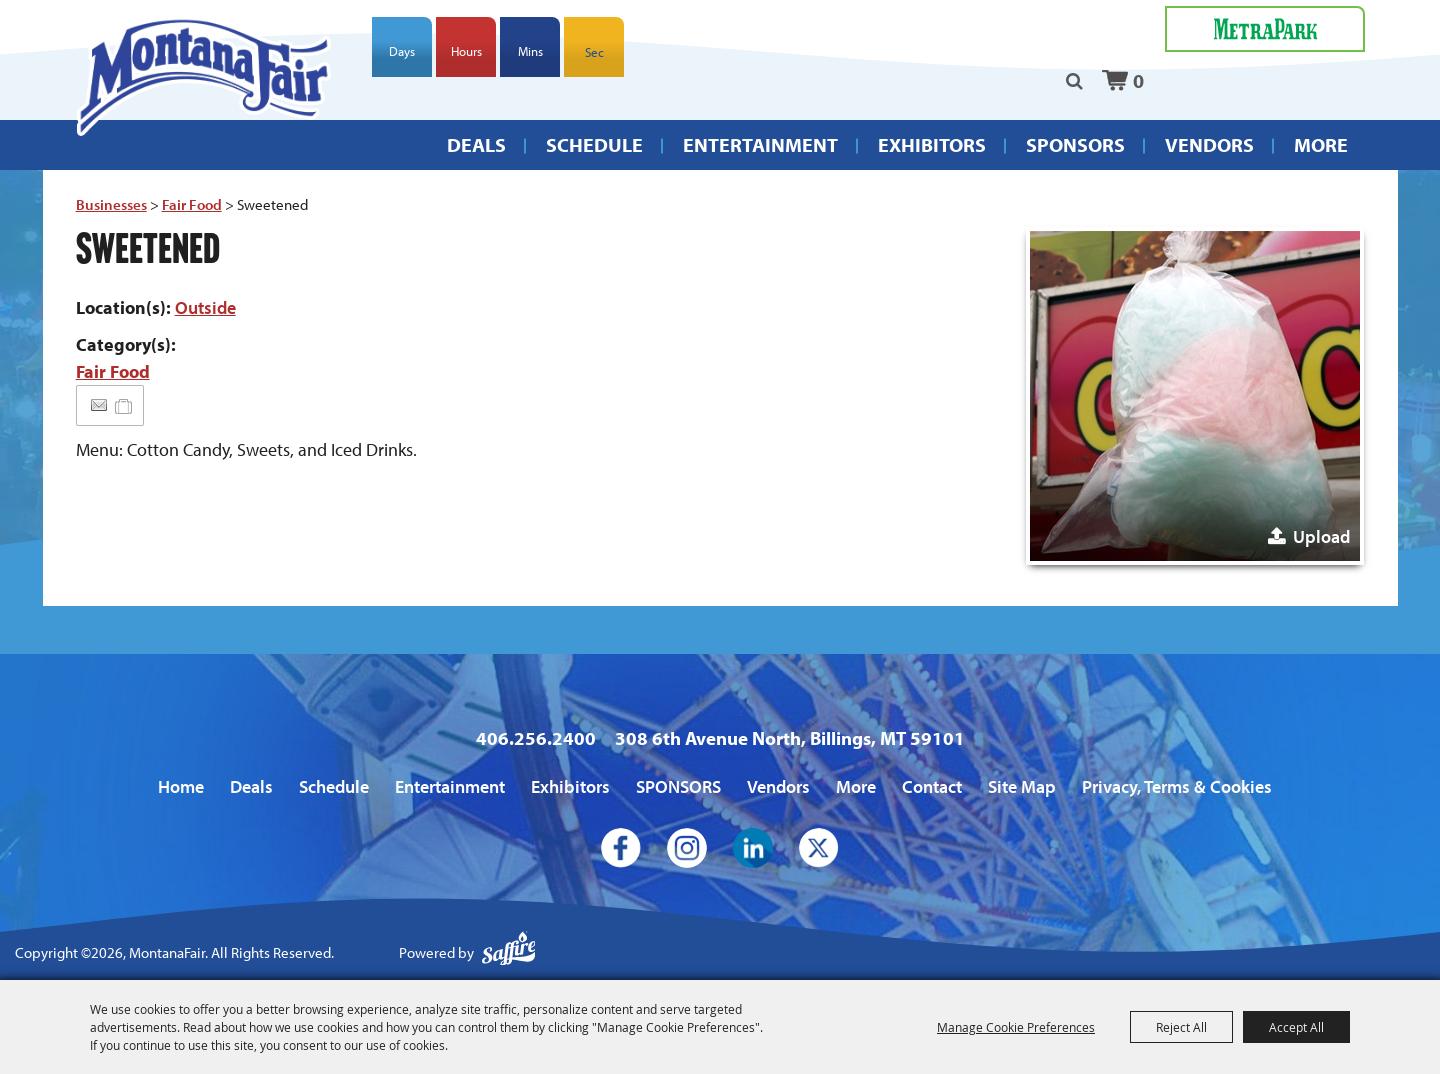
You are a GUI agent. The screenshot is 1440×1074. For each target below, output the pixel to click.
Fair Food (192, 204)
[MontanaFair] (204, 76)
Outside (205, 307)
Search (1074, 81)
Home (181, 786)
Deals (476, 144)
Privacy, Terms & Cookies (1177, 786)
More (1321, 144)
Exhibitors (932, 144)
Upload (1321, 536)
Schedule (594, 144)
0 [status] (1138, 80)
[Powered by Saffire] (509, 953)
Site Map (1022, 786)
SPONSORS (1075, 144)
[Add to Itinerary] (124, 405)
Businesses (111, 204)
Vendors (1209, 144)
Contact (932, 786)
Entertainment (760, 144)
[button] (1195, 396)
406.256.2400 (536, 738)
